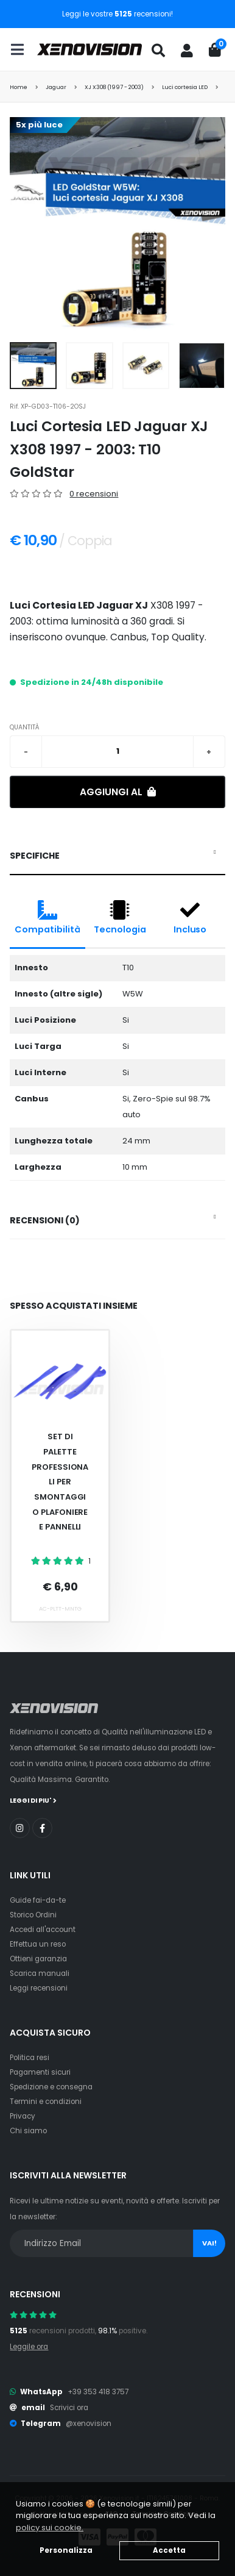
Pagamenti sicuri (40, 2072)
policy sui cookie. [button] (49, 2527)
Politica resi (29, 2058)
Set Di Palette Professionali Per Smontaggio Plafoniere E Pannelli (60, 1482)
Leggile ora (29, 2347)
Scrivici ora (69, 2408)
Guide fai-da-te (38, 1900)
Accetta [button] (169, 2550)
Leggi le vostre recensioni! (117, 14)
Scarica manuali (39, 1973)
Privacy (22, 2116)
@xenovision (88, 2423)
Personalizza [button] (66, 2550)
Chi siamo (28, 2131)
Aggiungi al (118, 791)
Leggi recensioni (39, 1988)
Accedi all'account (42, 1929)
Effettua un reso (38, 1944)
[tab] (117, 856)
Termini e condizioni (46, 2101)
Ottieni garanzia (38, 1959)
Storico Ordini (33, 1915)
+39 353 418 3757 (98, 2392)
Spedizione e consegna (51, 2087)
